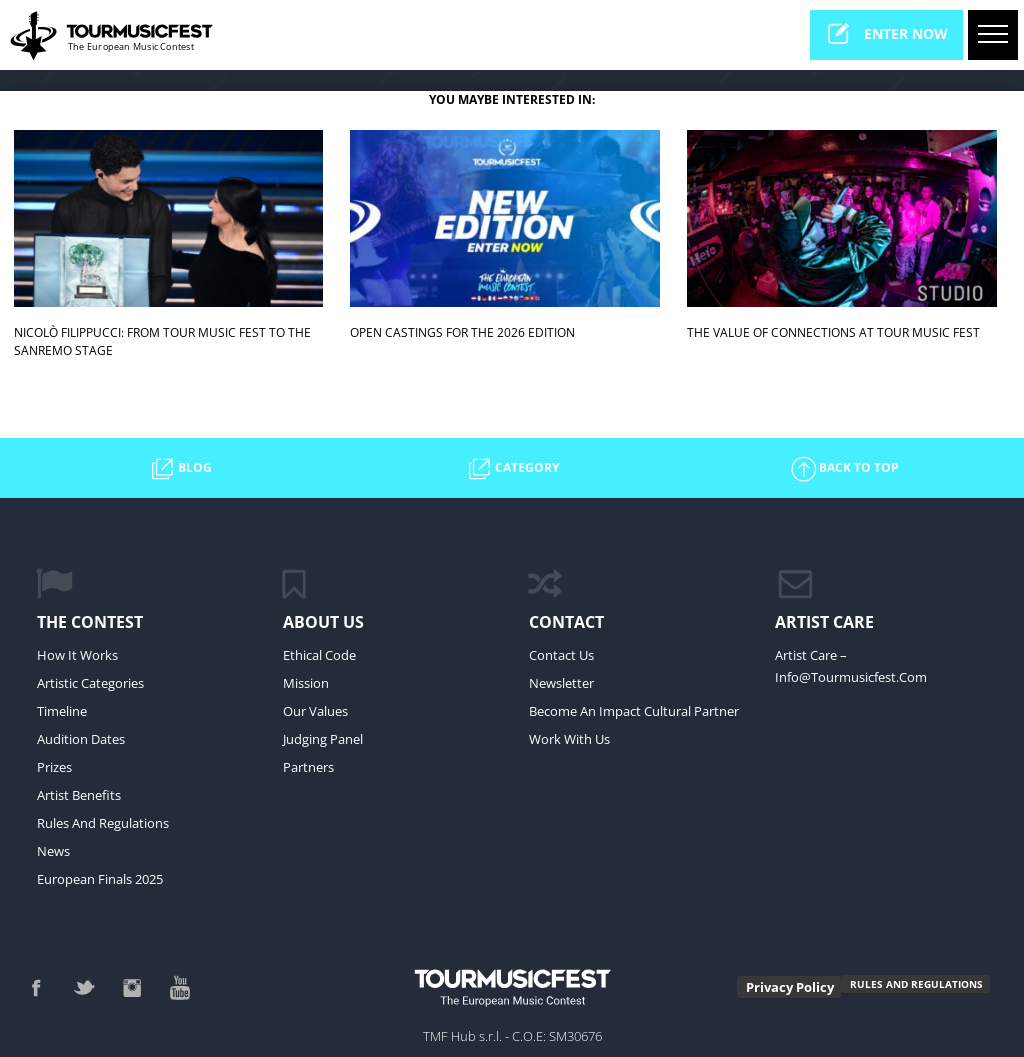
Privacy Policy (790, 987)
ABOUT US (323, 622)
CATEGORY (512, 469)
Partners (308, 767)
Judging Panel (323, 739)
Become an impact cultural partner (634, 711)
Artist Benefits (79, 795)
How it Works (77, 655)
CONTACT (566, 622)
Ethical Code (319, 655)
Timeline (62, 711)
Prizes (54, 767)
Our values (315, 711)
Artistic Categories (90, 683)
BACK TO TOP (844, 469)
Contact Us (561, 655)
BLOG (180, 469)
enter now (886, 33)
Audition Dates (81, 739)
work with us (569, 739)
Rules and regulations (103, 823)
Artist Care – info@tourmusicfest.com (851, 666)
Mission (306, 683)
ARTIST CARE (824, 622)
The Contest (90, 622)
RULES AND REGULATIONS (916, 984)
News (53, 851)
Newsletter (561, 683)
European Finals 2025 (100, 879)
